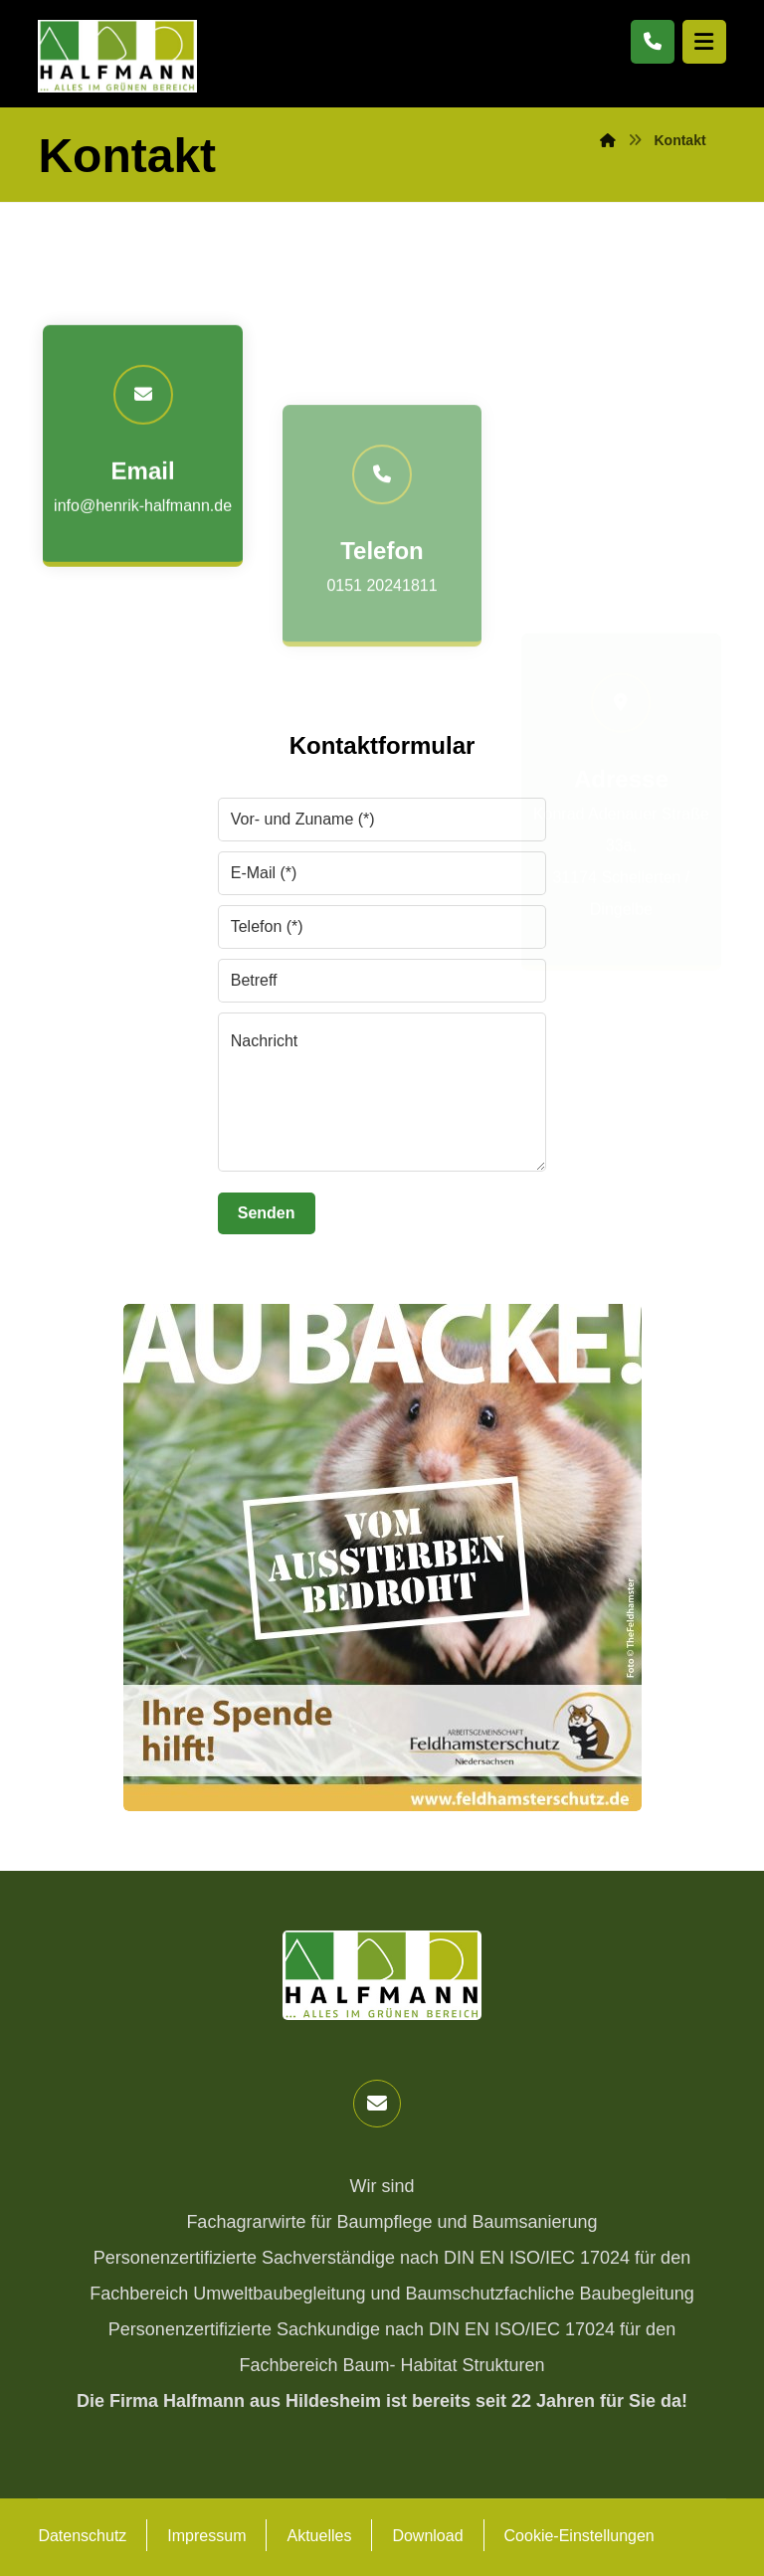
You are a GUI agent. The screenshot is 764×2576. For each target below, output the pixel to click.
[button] (377, 2103)
